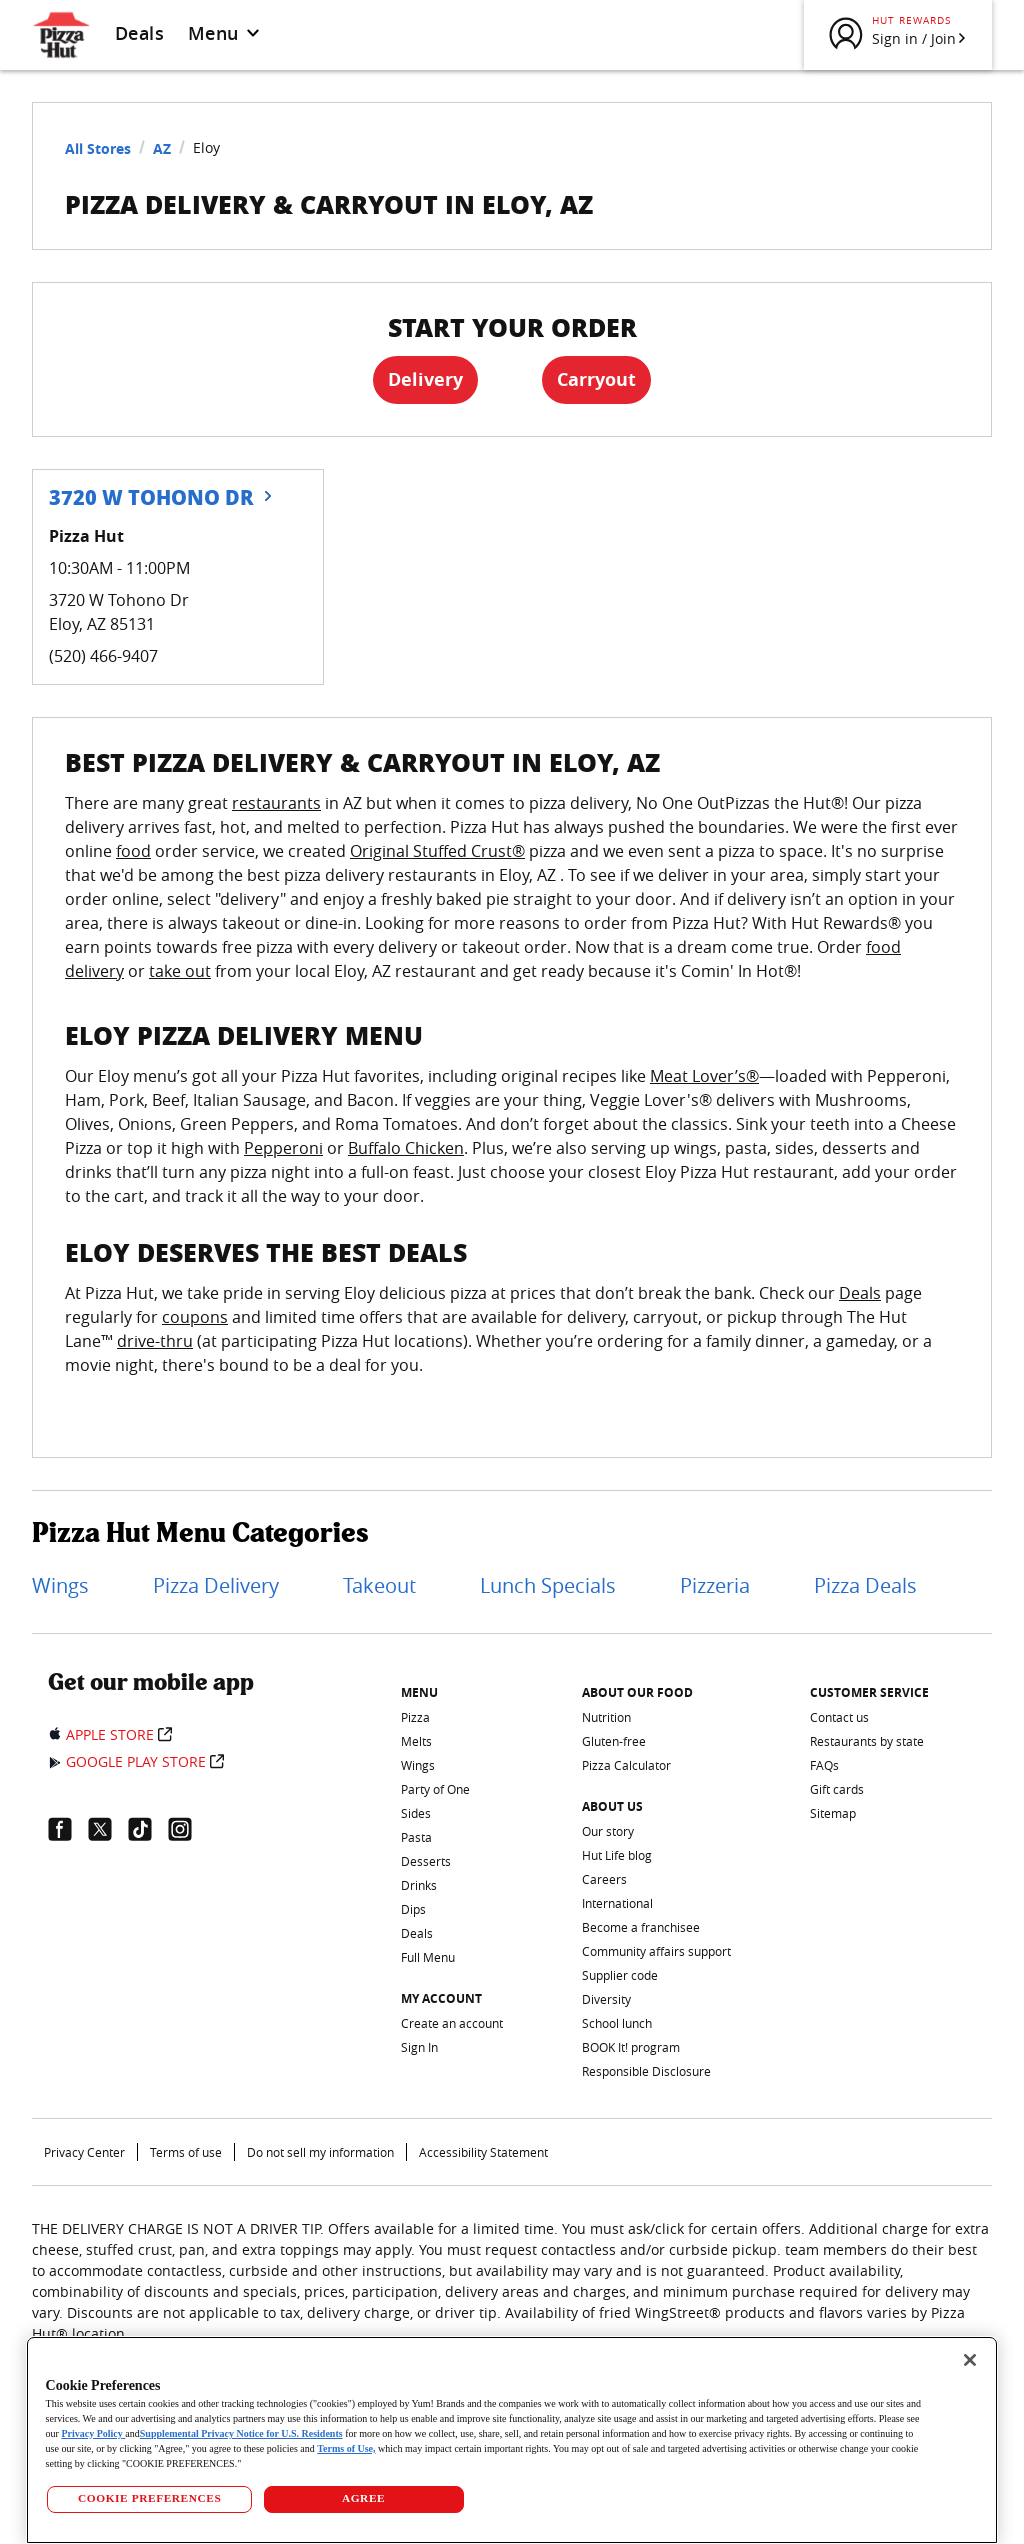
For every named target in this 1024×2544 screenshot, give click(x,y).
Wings (60, 1585)
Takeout (379, 1585)
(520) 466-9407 (103, 656)
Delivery (425, 379)
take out (180, 971)
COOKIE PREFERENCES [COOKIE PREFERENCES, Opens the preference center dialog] (149, 2498)
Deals (139, 33)
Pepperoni (283, 1148)
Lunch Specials (548, 1585)
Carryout (596, 379)
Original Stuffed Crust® (437, 851)
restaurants (276, 803)
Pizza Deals (865, 1585)
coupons (195, 1317)
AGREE (363, 2498)
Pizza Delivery (216, 1585)
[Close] (970, 2360)
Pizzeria (715, 1585)
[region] (512, 2440)
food (133, 851)
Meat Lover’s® (704, 1076)
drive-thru (155, 1341)
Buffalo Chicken (406, 1148)
